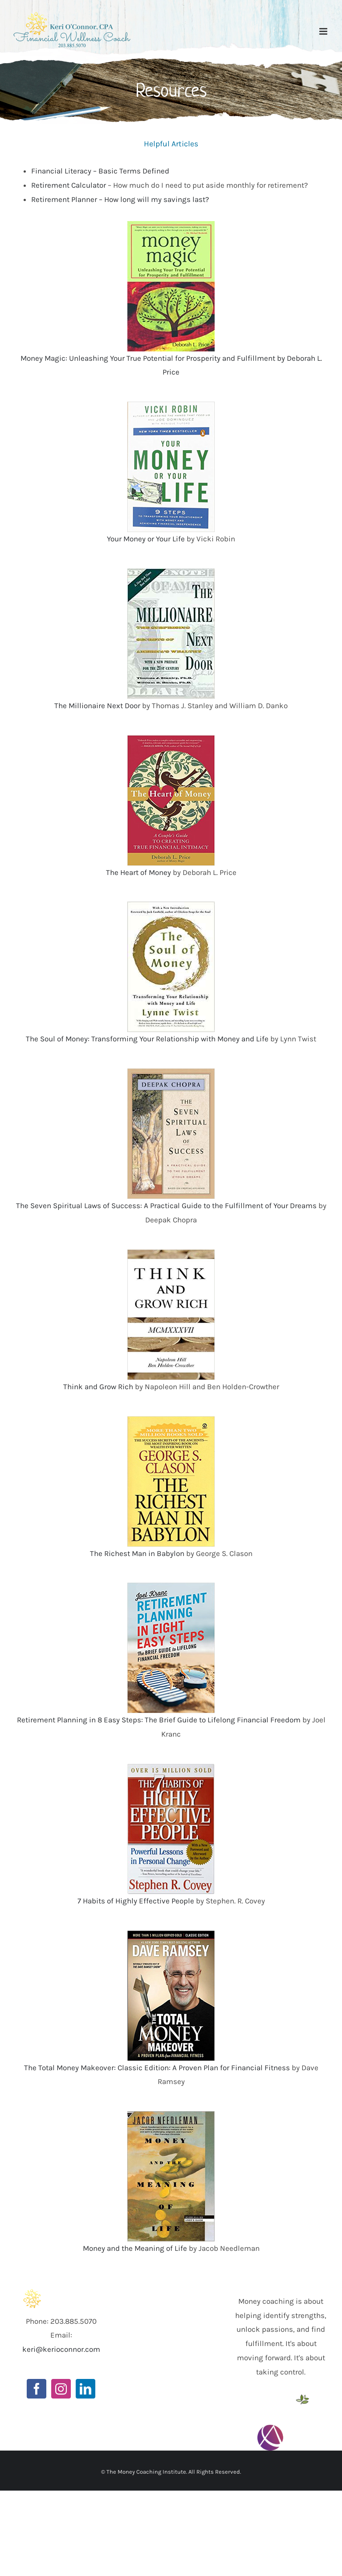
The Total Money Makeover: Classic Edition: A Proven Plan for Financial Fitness (157, 2067)
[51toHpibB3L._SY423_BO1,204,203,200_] (171, 1767)
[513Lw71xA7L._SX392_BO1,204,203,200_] (171, 1934)
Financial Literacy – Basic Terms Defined (100, 170)
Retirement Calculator (68, 185)
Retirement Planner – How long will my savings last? (120, 199)
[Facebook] (36, 2389)
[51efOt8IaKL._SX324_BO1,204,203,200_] (171, 405)
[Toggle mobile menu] (324, 31)
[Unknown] (171, 572)
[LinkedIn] (85, 2389)
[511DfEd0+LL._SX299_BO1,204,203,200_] (171, 1419)
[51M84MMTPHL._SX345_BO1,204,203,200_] (171, 2114)
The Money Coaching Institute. (146, 2471)
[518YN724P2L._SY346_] (171, 224)
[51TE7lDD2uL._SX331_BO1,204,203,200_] (171, 1586)
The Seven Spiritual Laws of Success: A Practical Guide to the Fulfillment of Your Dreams (166, 1205)
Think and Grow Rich (98, 1386)
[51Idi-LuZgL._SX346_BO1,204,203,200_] (171, 1072)
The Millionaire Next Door (97, 705)
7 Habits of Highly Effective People (135, 1900)
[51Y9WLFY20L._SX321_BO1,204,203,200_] (171, 738)
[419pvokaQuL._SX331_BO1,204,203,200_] (171, 1253)
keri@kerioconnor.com (61, 2349)
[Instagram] (61, 2389)
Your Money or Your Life (146, 538)
